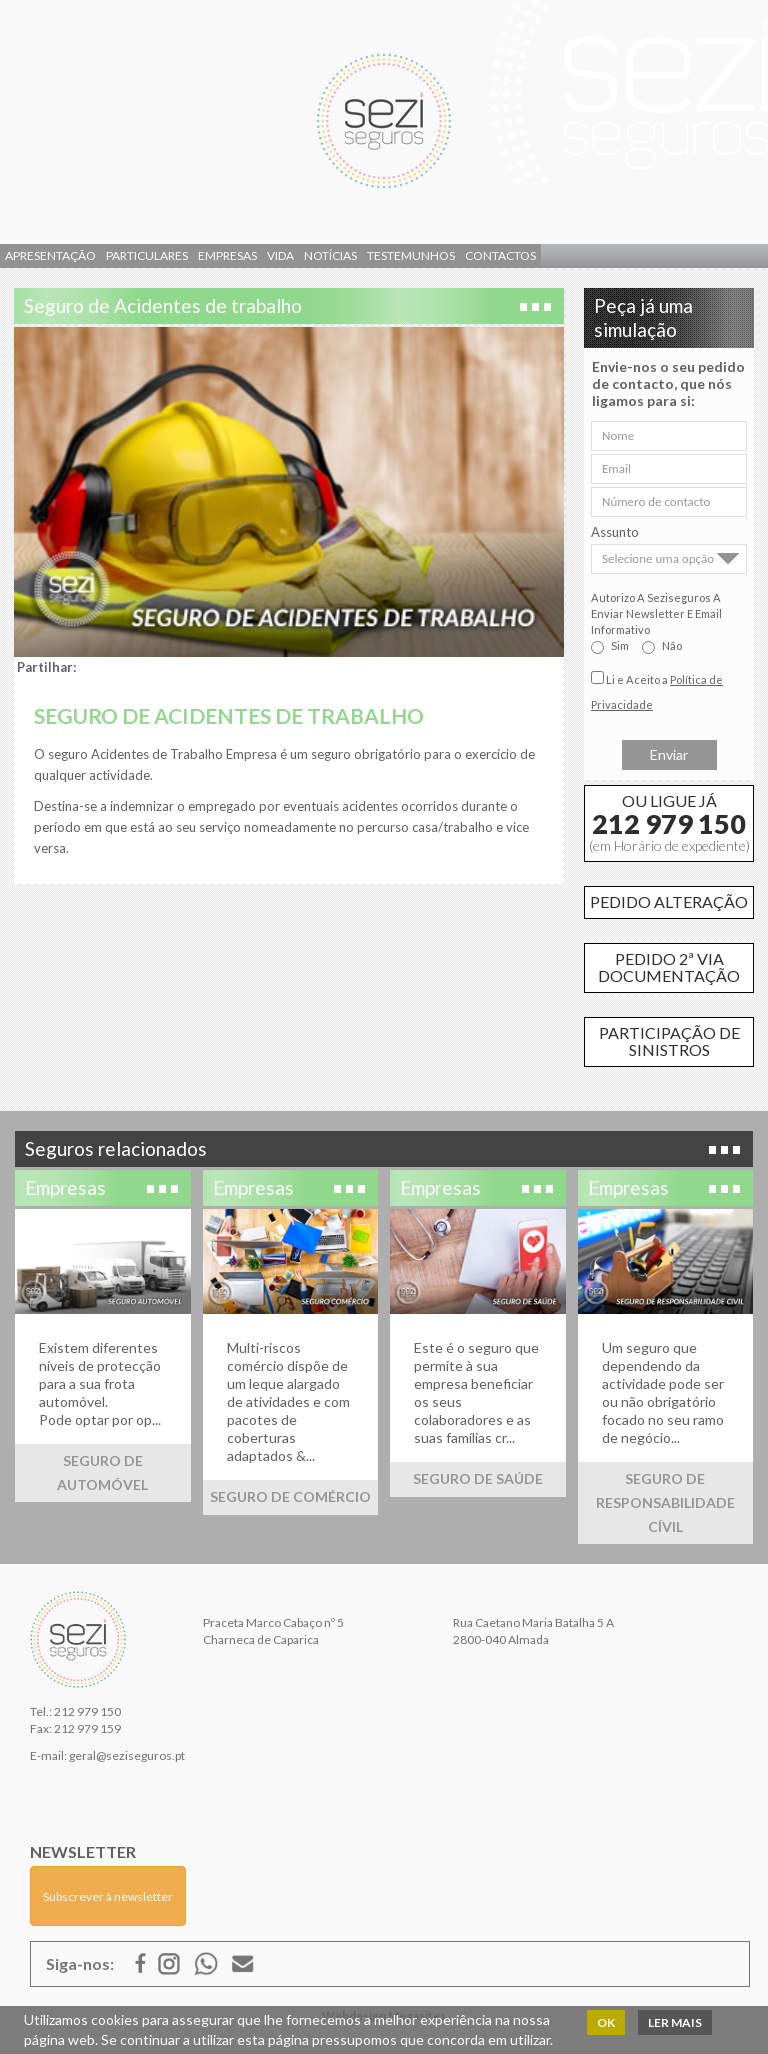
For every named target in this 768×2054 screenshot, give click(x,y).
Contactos (500, 255)
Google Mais (169, 1964)
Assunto (615, 532)
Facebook (141, 1964)
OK (606, 2022)
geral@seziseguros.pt (127, 1755)
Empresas (227, 255)
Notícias (330, 255)
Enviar (669, 754)
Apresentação (50, 255)
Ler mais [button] (675, 2022)
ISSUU (206, 1964)
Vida (280, 255)
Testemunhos (411, 255)
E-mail (243, 1964)
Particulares (147, 255)
